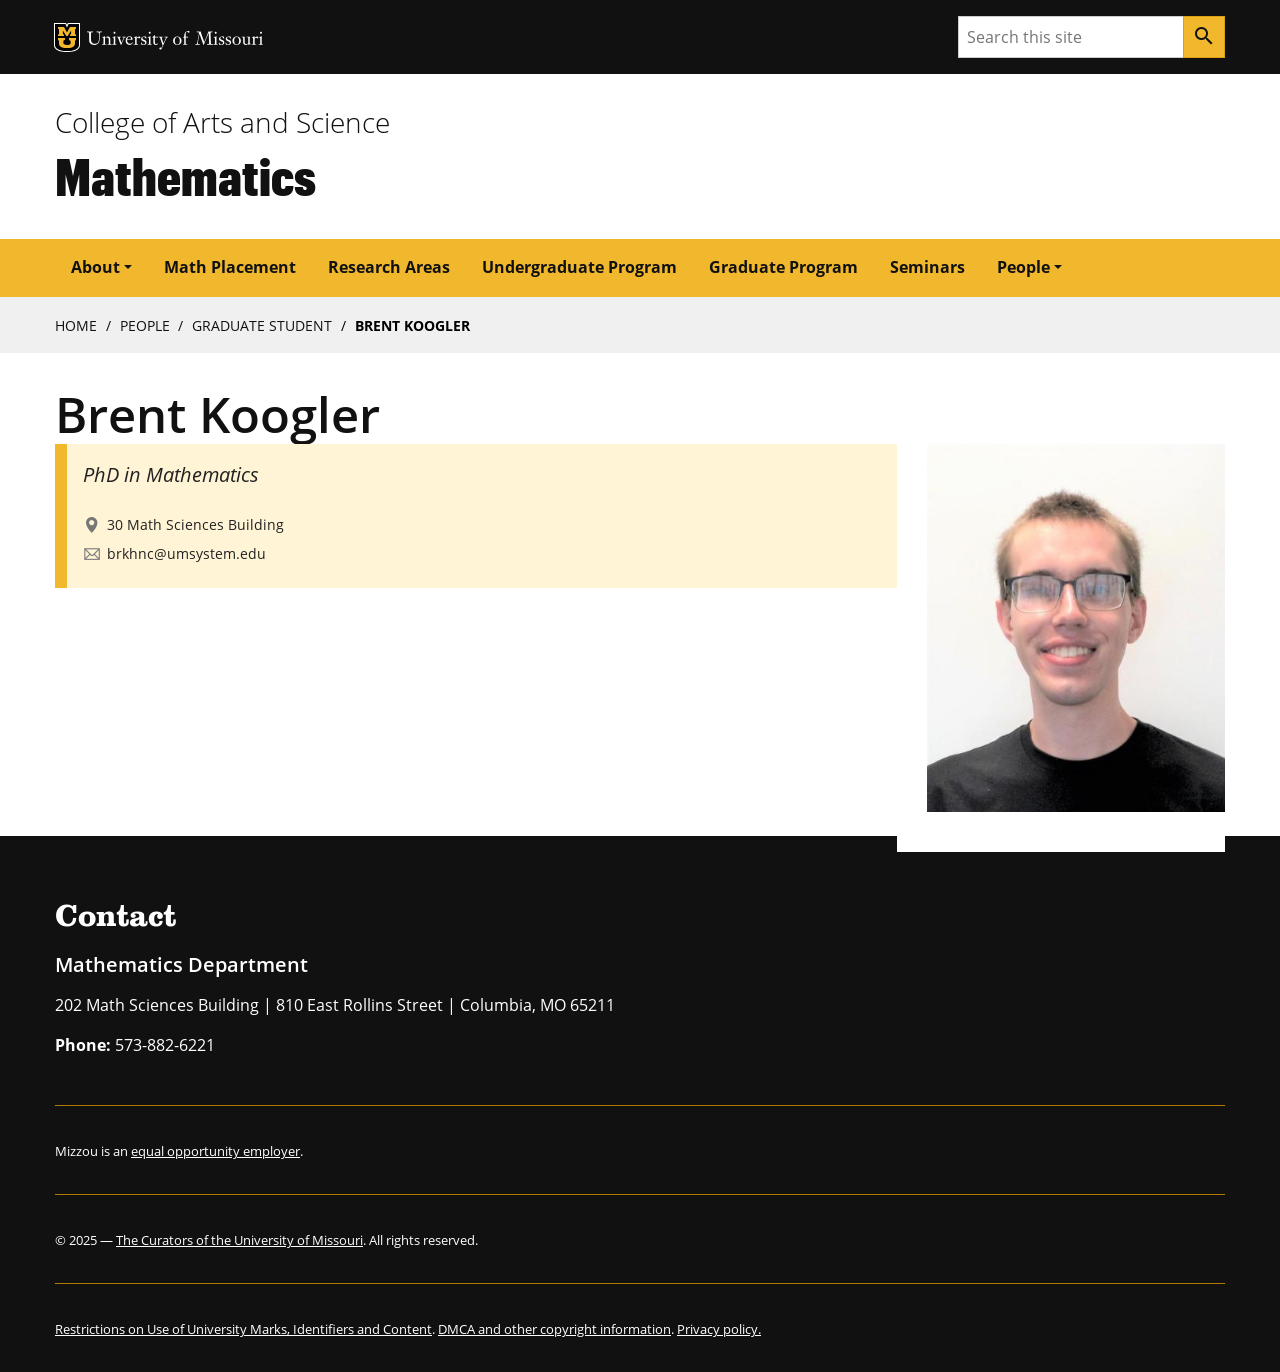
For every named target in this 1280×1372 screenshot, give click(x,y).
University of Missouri (175, 40)
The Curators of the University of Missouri (239, 1240)
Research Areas (389, 267)
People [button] (1023, 267)
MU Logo (67, 37)
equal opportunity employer (215, 1151)
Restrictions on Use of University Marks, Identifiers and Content (243, 1329)
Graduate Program (783, 267)
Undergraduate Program (579, 267)
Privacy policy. (719, 1329)
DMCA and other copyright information (554, 1329)
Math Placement (230, 267)
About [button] (95, 267)
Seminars (927, 267)
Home (76, 325)
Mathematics (185, 175)
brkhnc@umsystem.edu (186, 553)
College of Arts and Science (222, 122)
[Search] (1204, 37)
